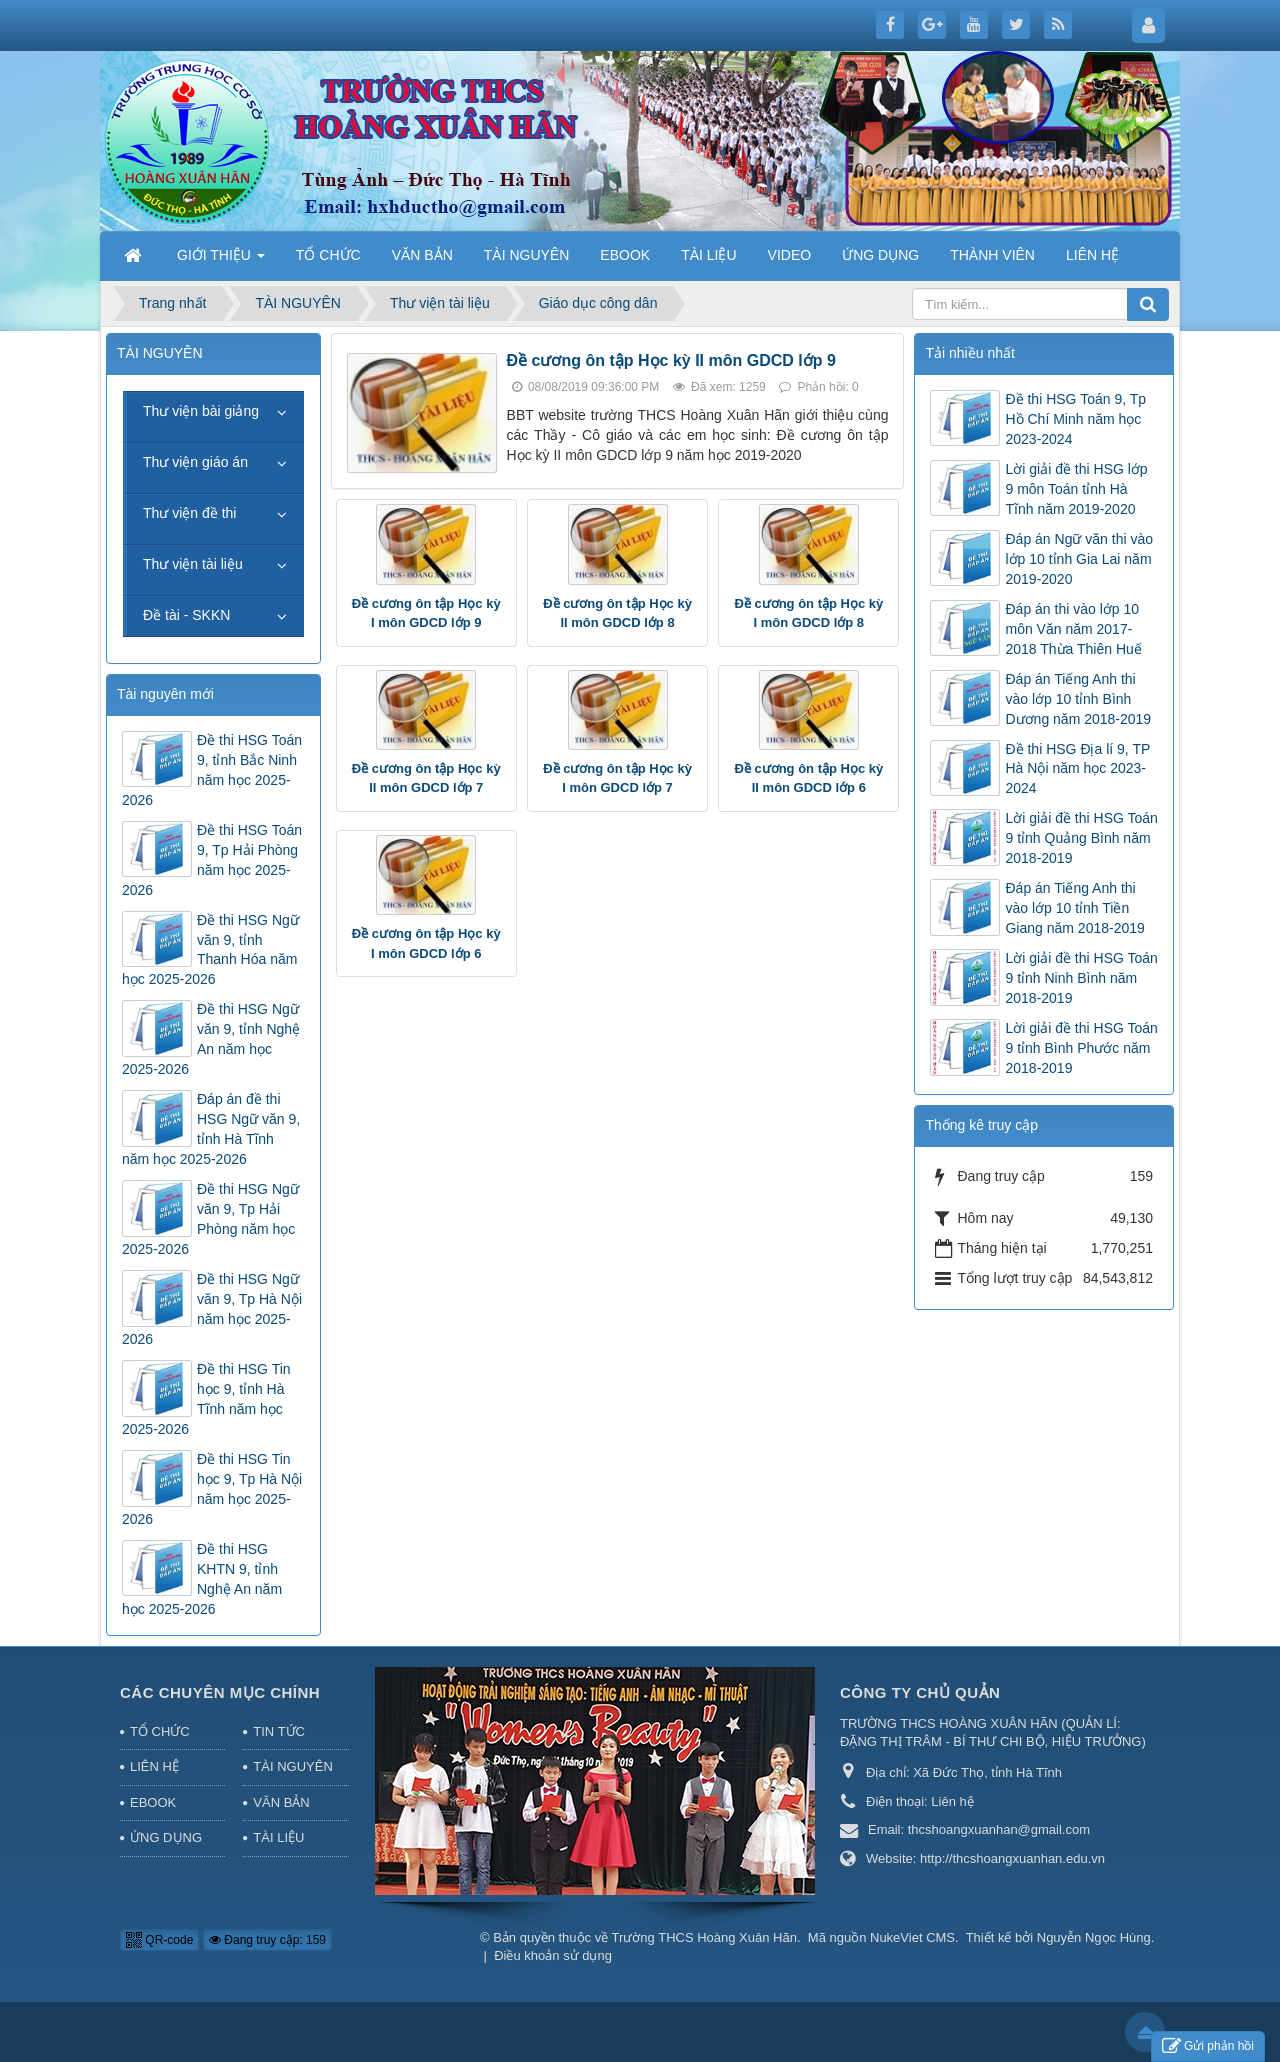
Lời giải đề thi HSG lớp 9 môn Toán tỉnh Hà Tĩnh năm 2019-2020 (1076, 489)
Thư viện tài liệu (193, 564)
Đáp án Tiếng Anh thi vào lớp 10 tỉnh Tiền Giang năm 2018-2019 (1074, 908)
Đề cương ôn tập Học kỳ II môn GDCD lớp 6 (808, 778)
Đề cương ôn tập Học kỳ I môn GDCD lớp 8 (808, 613)
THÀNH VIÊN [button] (992, 255)
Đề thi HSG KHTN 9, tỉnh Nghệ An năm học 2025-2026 (202, 1579)
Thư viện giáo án (195, 462)
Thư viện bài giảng (201, 411)
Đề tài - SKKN (186, 615)
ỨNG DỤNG (166, 1837)
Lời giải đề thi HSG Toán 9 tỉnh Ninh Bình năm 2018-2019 (1081, 978)
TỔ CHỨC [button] (328, 255)
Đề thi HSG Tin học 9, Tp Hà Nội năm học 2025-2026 (212, 1489)
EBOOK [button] (625, 255)
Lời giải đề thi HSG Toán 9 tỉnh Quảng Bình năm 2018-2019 (1081, 838)
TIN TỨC (279, 1731)
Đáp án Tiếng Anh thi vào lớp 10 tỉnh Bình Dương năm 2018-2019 (1078, 699)
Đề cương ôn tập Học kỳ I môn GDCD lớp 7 (617, 778)
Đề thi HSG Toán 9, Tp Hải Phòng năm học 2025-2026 (212, 860)
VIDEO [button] (790, 255)
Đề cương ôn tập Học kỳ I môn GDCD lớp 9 (426, 613)
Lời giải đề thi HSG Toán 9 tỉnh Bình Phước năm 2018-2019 (1081, 1048)
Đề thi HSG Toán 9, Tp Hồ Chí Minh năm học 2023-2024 (1075, 419)
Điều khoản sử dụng (553, 1955)
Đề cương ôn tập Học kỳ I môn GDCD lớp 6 (426, 943)
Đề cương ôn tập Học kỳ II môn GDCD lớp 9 (671, 360)
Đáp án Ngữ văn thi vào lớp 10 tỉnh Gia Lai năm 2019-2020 (1079, 559)
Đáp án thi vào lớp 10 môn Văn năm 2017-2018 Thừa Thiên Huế (1073, 629)
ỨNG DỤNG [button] (880, 255)
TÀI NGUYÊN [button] (527, 255)
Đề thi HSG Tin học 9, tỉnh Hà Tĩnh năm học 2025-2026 (206, 1399)
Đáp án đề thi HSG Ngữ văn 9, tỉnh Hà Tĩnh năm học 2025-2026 (211, 1129)
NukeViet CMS (912, 1937)
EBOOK (153, 1802)
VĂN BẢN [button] (422, 255)
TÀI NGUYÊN (292, 1766)
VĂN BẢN (281, 1802)
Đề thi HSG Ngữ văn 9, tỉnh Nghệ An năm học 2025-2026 (211, 1039)
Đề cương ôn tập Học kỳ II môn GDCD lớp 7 (426, 778)
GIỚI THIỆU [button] (221, 261)
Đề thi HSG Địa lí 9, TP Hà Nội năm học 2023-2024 (1077, 769)
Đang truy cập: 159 (267, 1940)
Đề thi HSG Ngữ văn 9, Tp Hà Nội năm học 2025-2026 (212, 1309)
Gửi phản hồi (1208, 2046)
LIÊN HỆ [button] (1092, 255)
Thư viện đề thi (189, 513)
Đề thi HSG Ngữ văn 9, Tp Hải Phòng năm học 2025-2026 (210, 1219)
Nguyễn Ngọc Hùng (1094, 1937)
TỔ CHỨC (160, 1731)
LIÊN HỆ (154, 1766)
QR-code (159, 1940)
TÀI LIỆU (278, 1837)
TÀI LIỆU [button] (708, 255)
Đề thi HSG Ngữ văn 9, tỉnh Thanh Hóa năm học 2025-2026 (210, 950)
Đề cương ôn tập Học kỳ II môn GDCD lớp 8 (617, 613)
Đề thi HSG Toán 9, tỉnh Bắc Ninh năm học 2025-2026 (212, 770)
